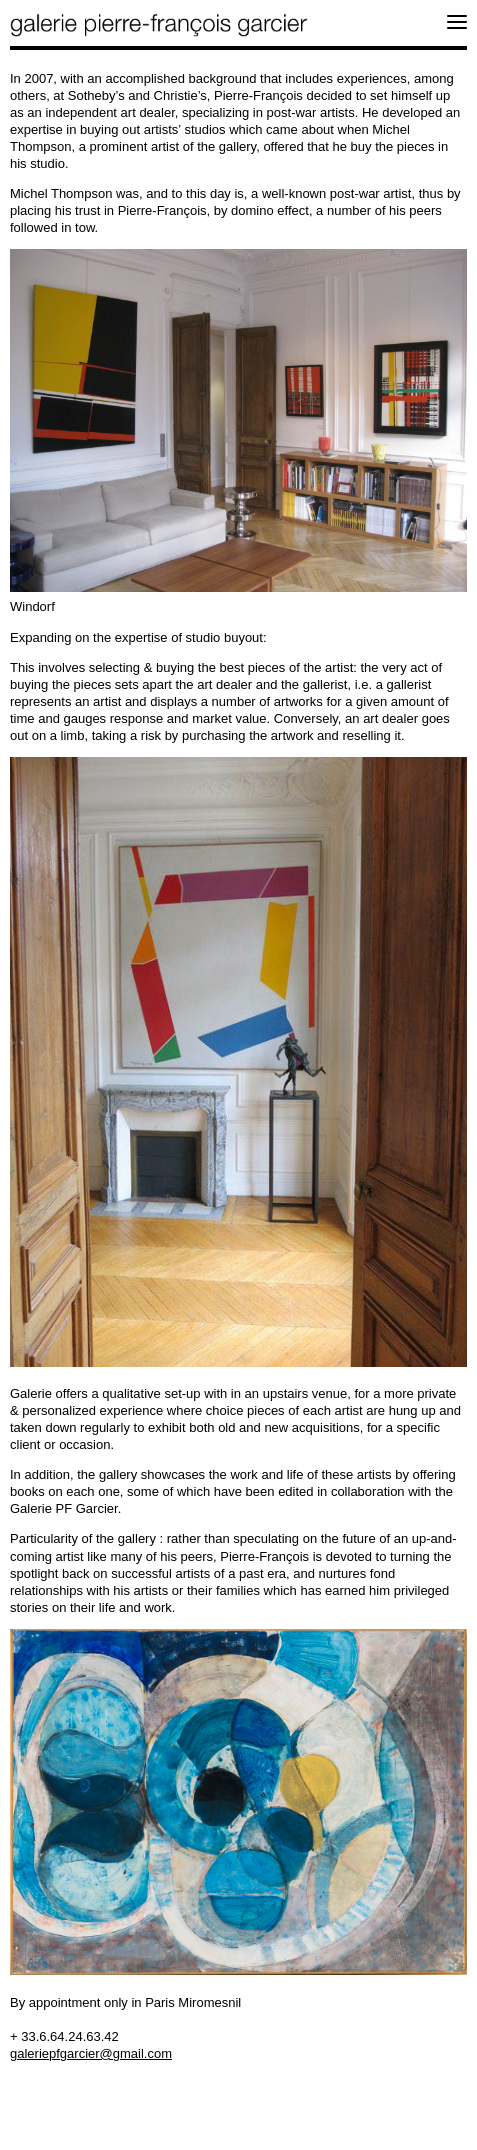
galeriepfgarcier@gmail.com (91, 2053)
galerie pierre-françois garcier (160, 25)
